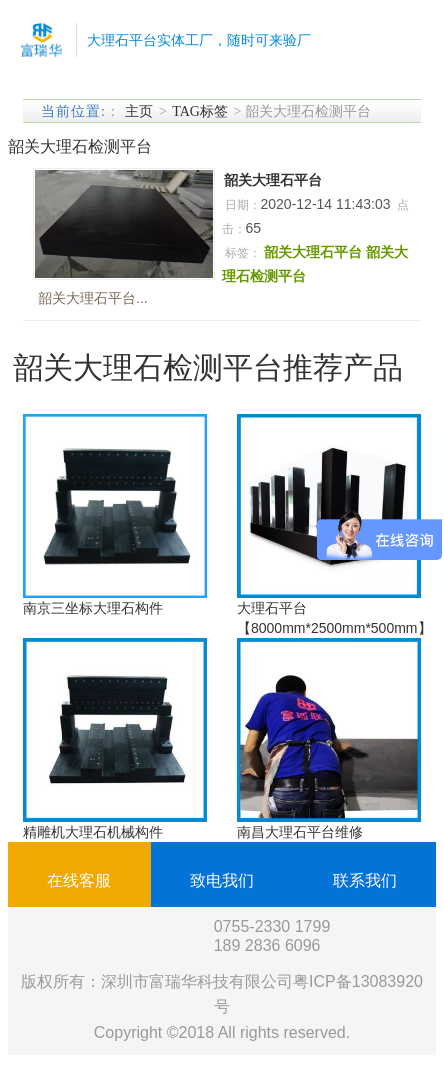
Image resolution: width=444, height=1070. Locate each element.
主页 (139, 111)
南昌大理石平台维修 (300, 832)
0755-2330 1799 (272, 926)
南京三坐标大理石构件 (93, 608)
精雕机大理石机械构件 (93, 832)
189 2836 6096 (267, 945)
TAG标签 (200, 111)
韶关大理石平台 (273, 180)
